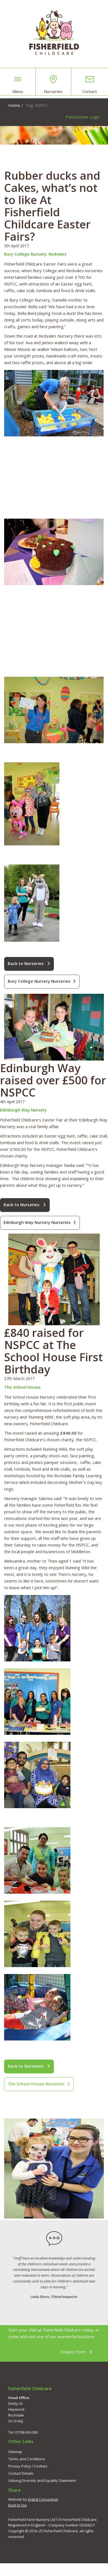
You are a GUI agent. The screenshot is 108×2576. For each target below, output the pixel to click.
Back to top (17, 2505)
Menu (17, 84)
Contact (89, 84)
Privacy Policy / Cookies (28, 2466)
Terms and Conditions (26, 2458)
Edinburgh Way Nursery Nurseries (40, 1222)
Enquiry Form (76, 2352)
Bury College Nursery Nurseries (42, 981)
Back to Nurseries (29, 963)
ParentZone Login (83, 117)
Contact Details (20, 2473)
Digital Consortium (43, 2499)
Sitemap (15, 2451)
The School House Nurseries (39, 2084)
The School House (22, 1387)
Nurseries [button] (53, 84)
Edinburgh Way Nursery (23, 1110)
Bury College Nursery (25, 254)
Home (14, 105)
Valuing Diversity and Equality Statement (42, 2480)
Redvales (58, 254)
